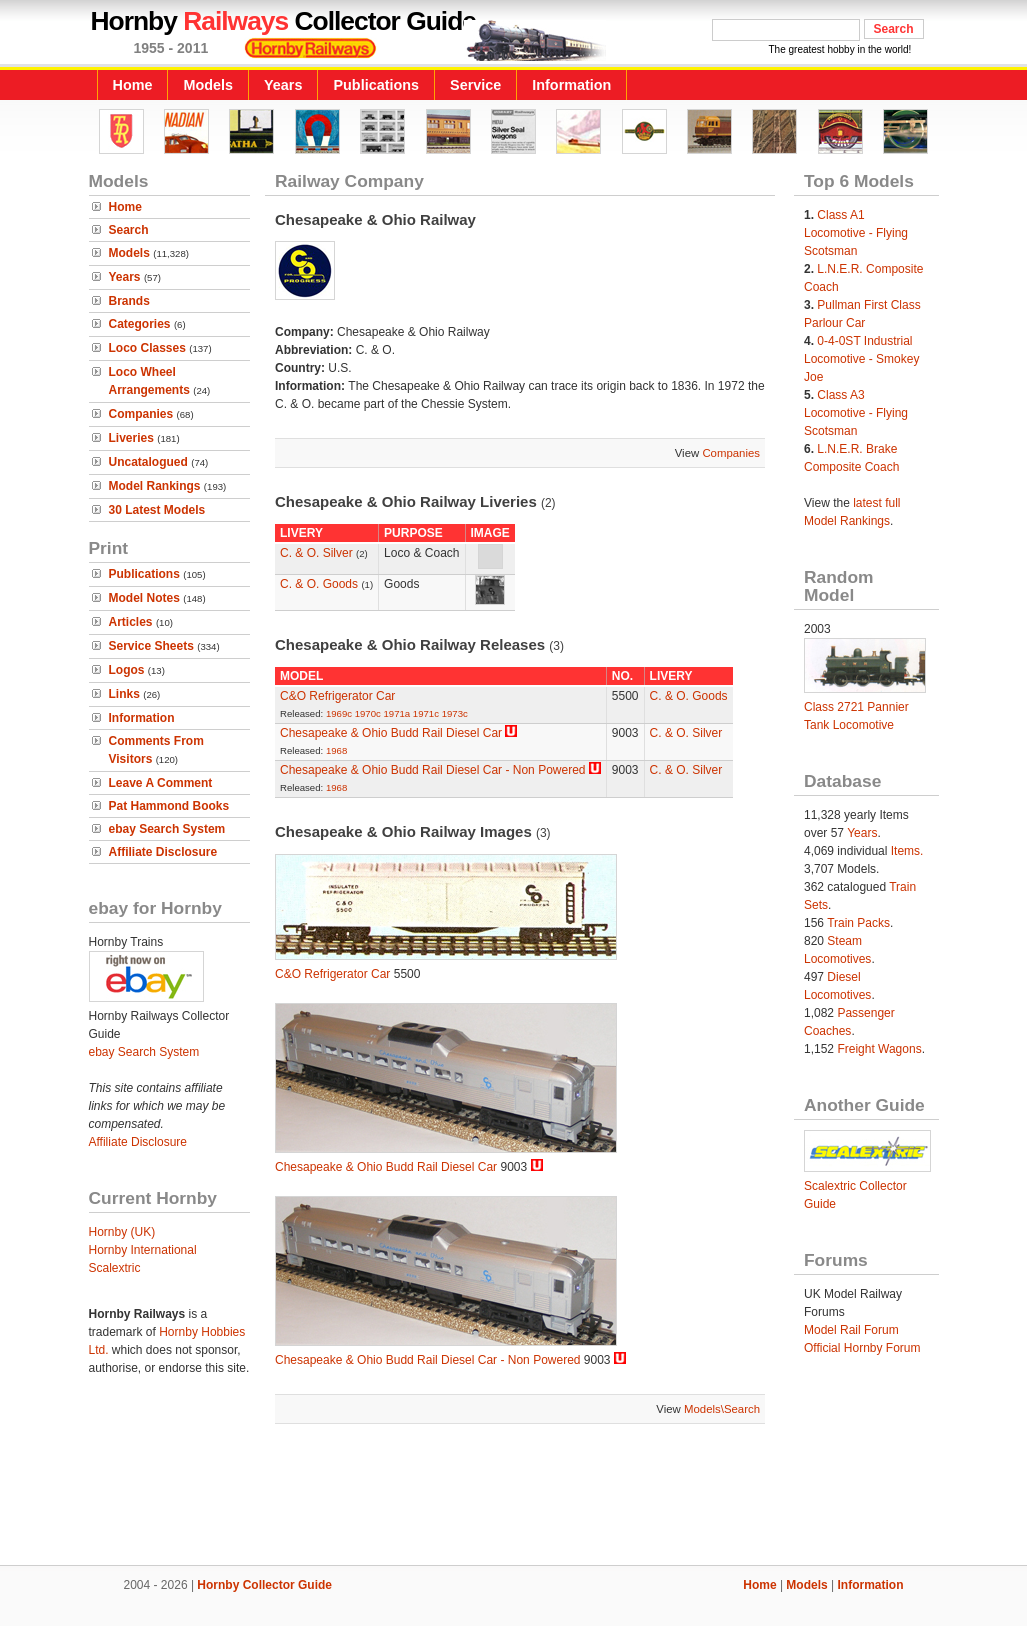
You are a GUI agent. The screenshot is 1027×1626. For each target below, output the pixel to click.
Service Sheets (151, 646)
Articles (131, 622)
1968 (336, 750)
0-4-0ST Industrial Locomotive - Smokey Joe (861, 359)
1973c (455, 713)
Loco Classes (147, 348)
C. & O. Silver (316, 553)
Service (475, 85)
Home (133, 85)
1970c (368, 713)
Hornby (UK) (122, 1232)
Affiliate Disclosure (163, 852)
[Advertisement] (514, 1497)
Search (129, 230)
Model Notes (144, 598)
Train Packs (858, 923)
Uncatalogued (148, 462)
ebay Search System (167, 829)
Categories (140, 324)
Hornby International (143, 1250)
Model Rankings (155, 486)
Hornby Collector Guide (264, 1585)
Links (124, 694)
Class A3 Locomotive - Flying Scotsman (856, 413)
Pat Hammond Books (169, 806)
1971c (426, 713)
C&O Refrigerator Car (337, 696)
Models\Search (722, 1409)
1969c (339, 713)
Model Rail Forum (851, 1330)
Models (208, 85)
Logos (127, 670)
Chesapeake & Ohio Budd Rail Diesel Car (391, 733)
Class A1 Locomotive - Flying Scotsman (856, 233)
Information (571, 85)
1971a (397, 713)
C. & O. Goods (319, 584)
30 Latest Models (157, 510)
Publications (376, 85)
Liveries (131, 438)
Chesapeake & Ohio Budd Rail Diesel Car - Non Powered (433, 770)
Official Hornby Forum (862, 1348)
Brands (129, 301)
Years (283, 85)
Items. (907, 851)
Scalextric (115, 1268)
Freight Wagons (879, 1049)
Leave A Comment (161, 783)
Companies (141, 414)
